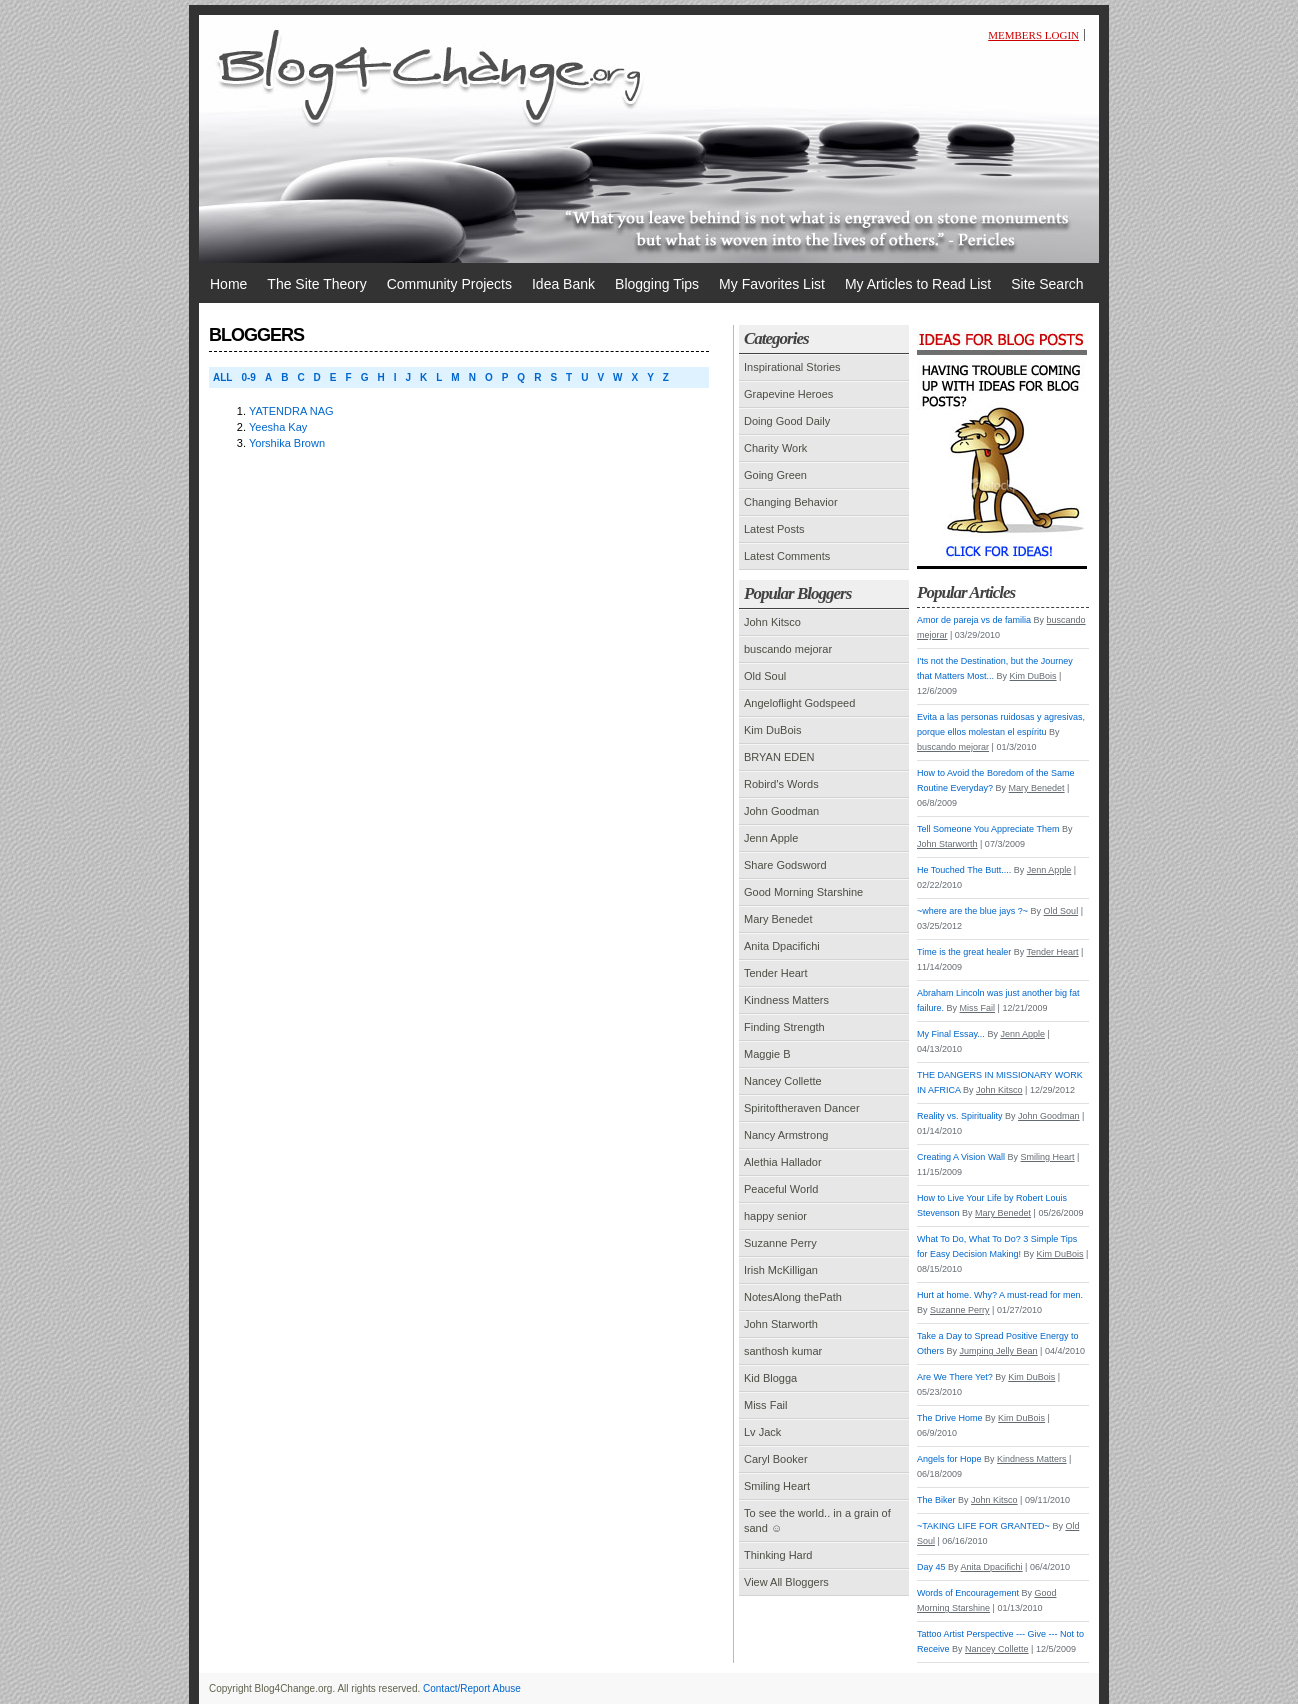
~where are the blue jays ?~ (972, 911)
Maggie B (767, 1054)
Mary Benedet (778, 919)
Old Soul (765, 676)
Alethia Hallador (783, 1162)
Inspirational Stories (792, 367)
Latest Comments (787, 556)
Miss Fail (765, 1405)
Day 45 (931, 1567)
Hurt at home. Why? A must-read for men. (1000, 1295)
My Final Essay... (951, 1034)
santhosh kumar (783, 1351)
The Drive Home (950, 1418)
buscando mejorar (788, 649)
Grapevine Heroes (788, 394)
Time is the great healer (964, 952)
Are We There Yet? (955, 1377)
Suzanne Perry (780, 1243)
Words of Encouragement (968, 1593)
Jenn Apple (771, 838)
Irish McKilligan (781, 1270)
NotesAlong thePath (793, 1297)
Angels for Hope (949, 1459)
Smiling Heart (777, 1486)
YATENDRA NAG (291, 411)
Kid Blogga (770, 1378)
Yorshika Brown (287, 443)
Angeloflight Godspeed (799, 703)
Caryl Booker (776, 1459)
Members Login (1033, 35)
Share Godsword (785, 865)
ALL (222, 377)
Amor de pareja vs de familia (974, 620)
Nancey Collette (783, 1081)
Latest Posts (774, 529)
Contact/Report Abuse (472, 1688)
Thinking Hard (778, 1555)
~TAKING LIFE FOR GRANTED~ (983, 1526)
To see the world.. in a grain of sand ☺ (817, 1520)
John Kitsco (772, 622)
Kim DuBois (772, 730)
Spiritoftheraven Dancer (802, 1108)
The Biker (936, 1500)
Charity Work (775, 448)
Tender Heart (776, 973)
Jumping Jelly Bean (999, 1351)
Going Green (775, 475)
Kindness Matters (786, 1000)
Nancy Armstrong (786, 1135)
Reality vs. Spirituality (960, 1116)
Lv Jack (762, 1432)
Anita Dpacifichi (782, 946)
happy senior (775, 1216)
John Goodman (781, 811)
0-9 (248, 377)
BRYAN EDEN (779, 757)
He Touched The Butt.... (964, 870)
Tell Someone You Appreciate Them (988, 829)
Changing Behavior (791, 502)
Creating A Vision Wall (961, 1157)
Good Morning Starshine (803, 892)
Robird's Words (781, 784)
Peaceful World (781, 1189)
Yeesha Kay (278, 427)
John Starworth (781, 1324)
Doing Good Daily (787, 421)
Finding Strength (784, 1027)
